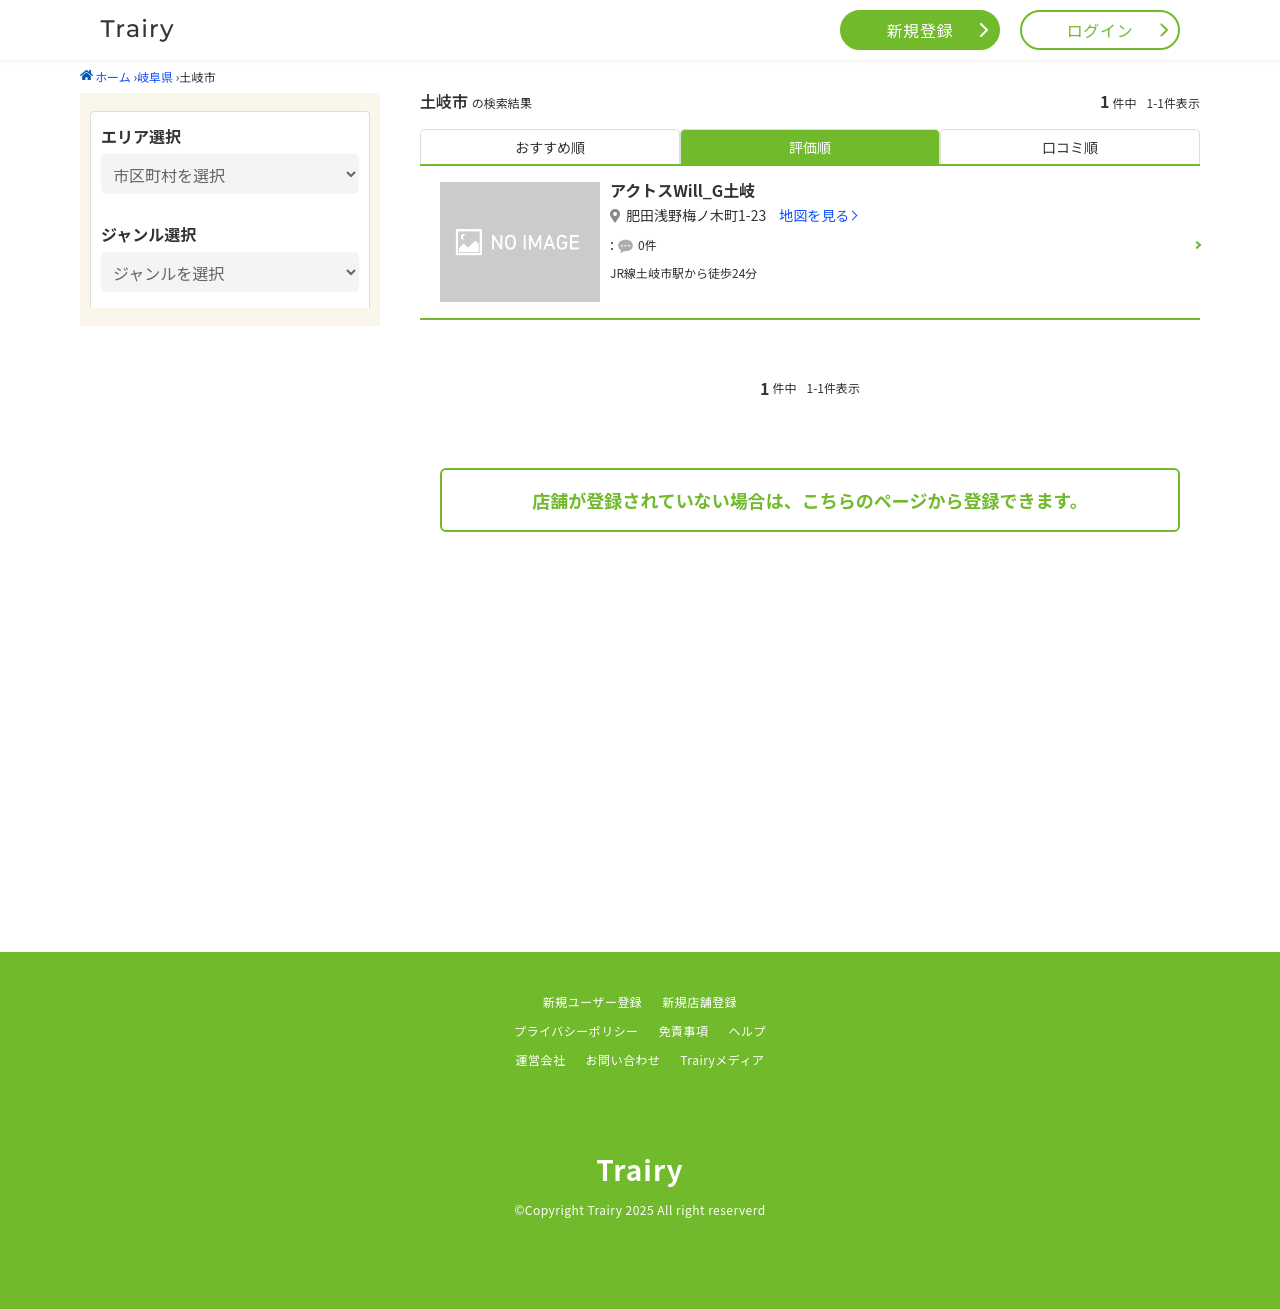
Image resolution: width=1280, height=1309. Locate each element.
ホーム (105, 76)
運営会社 (541, 1059)
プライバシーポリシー (576, 1030)
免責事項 (684, 1030)
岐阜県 (155, 76)
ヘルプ (747, 1030)
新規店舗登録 (699, 1001)
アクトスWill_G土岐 (682, 190)
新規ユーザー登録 (593, 1001)
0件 (647, 244)
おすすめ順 (550, 147)
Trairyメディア (722, 1059)
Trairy (640, 1169)
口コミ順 (1070, 147)
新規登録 (920, 30)
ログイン (1100, 30)
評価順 (810, 147)
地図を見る (814, 215)
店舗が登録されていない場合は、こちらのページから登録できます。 (809, 500)
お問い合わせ (622, 1059)
